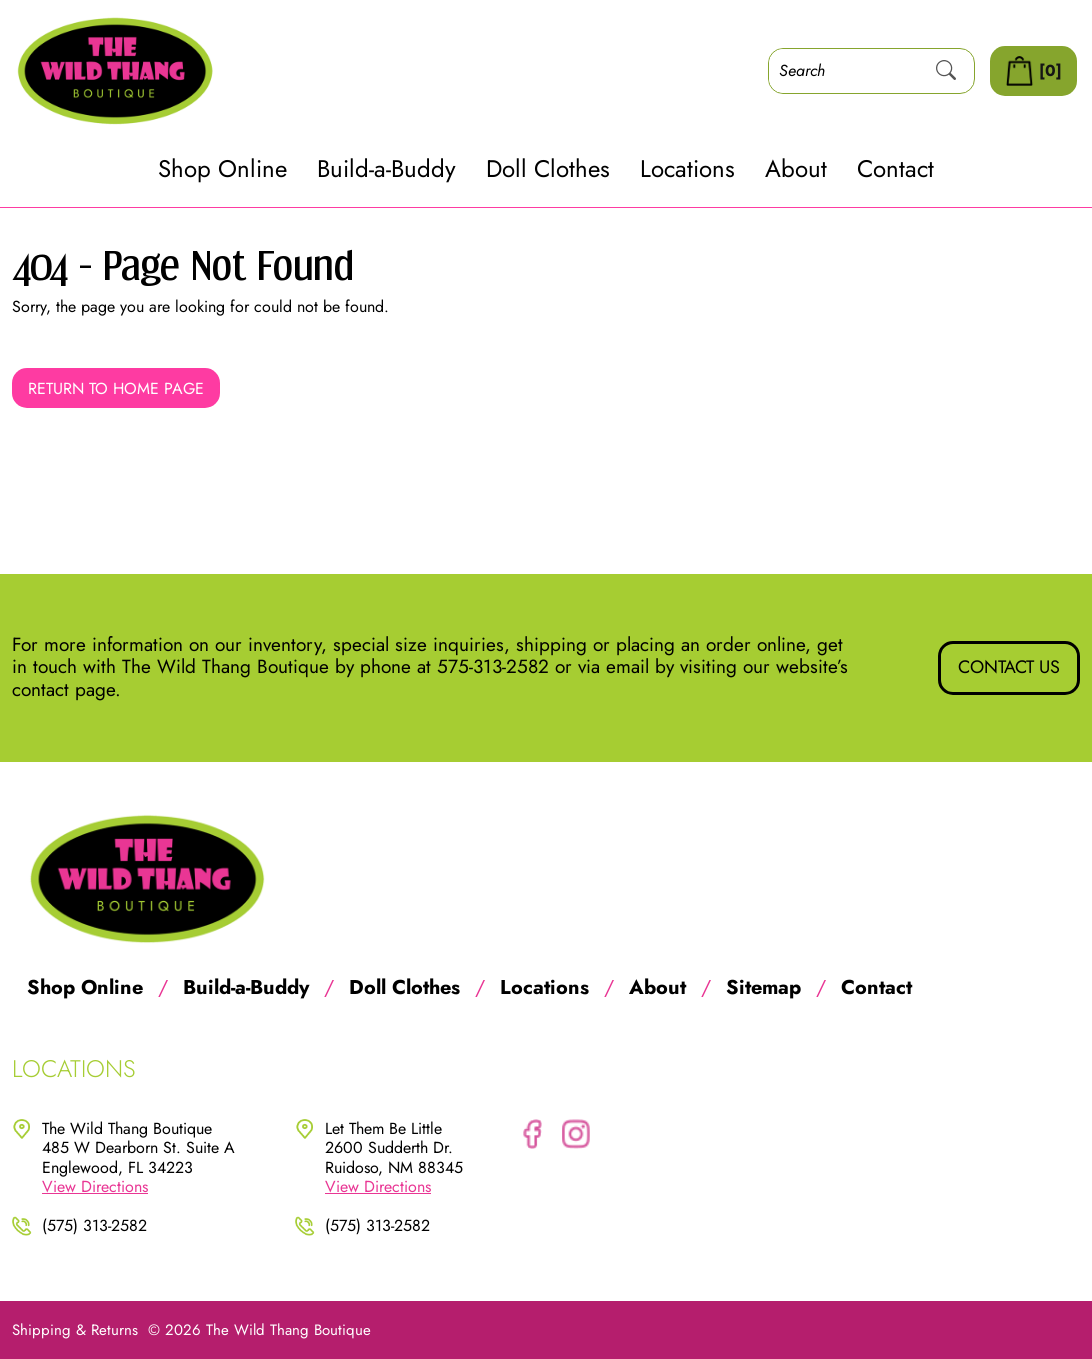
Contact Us (1009, 667)
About (796, 169)
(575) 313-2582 (94, 1225)
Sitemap (763, 988)
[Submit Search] (946, 71)
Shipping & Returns (75, 1330)
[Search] (844, 70)
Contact (895, 169)
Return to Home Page (116, 388)
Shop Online (222, 169)
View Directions (95, 1186)
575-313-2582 (493, 666)
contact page (63, 689)
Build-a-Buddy (386, 169)
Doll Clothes (548, 169)
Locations (687, 169)
